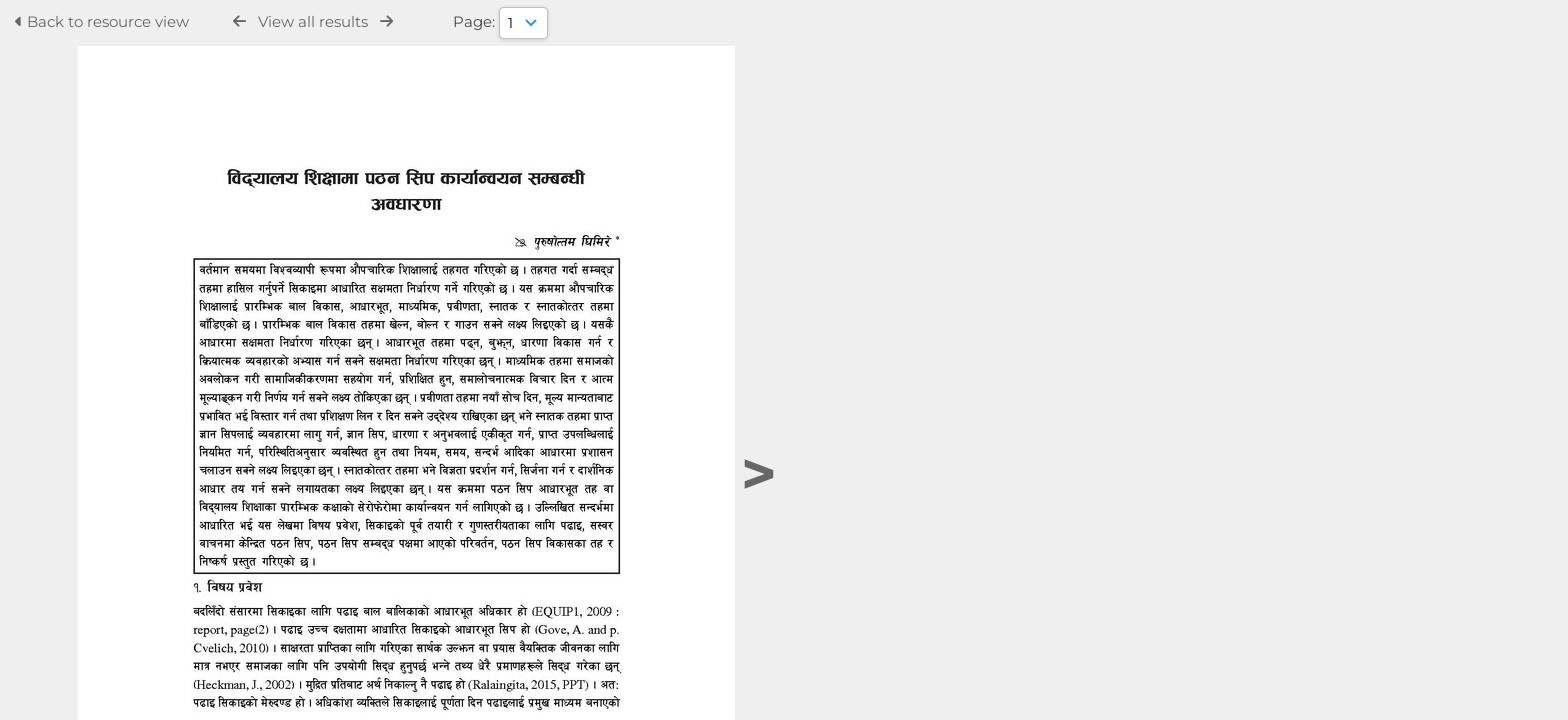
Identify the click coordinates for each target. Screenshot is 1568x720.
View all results (313, 21)
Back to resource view (102, 21)
